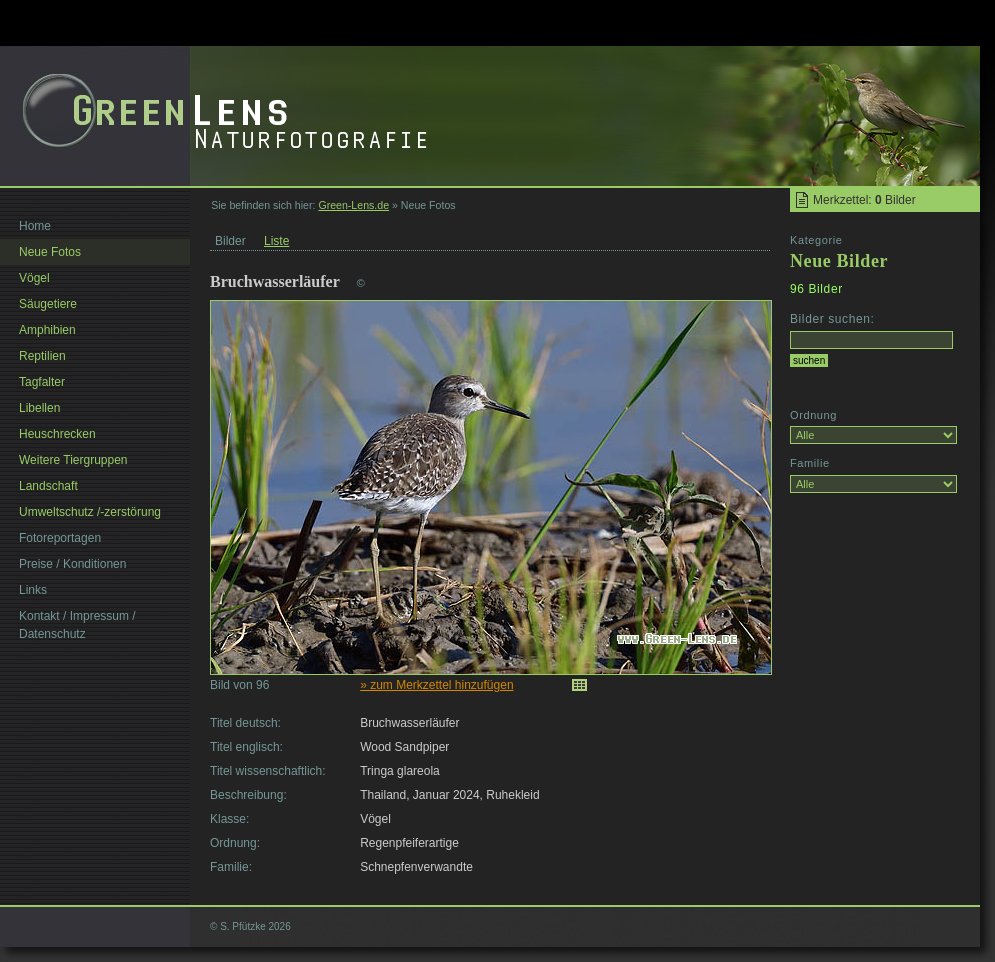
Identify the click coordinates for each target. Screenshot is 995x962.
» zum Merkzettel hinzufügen (436, 685)
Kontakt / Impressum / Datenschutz (77, 625)
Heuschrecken (57, 434)
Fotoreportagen (60, 538)
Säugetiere (48, 304)
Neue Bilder (839, 261)
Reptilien (42, 356)
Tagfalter (42, 382)
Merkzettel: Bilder (864, 200)
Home (35, 226)
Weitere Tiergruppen (73, 460)
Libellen (39, 408)
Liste (276, 241)
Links (33, 590)
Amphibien (47, 330)
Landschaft (48, 486)
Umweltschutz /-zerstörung (90, 512)
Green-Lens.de (353, 205)
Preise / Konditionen (72, 564)
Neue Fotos (50, 252)
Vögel (34, 278)
